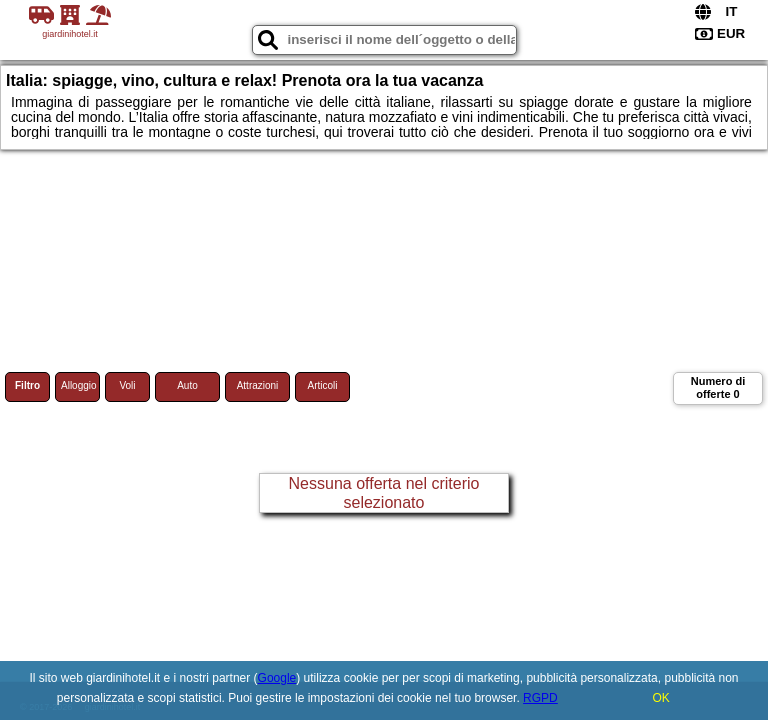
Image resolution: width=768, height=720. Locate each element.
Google (277, 678)
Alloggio (79, 385)
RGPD (540, 698)
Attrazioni (258, 385)
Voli (127, 385)
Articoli (322, 385)
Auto (187, 385)
